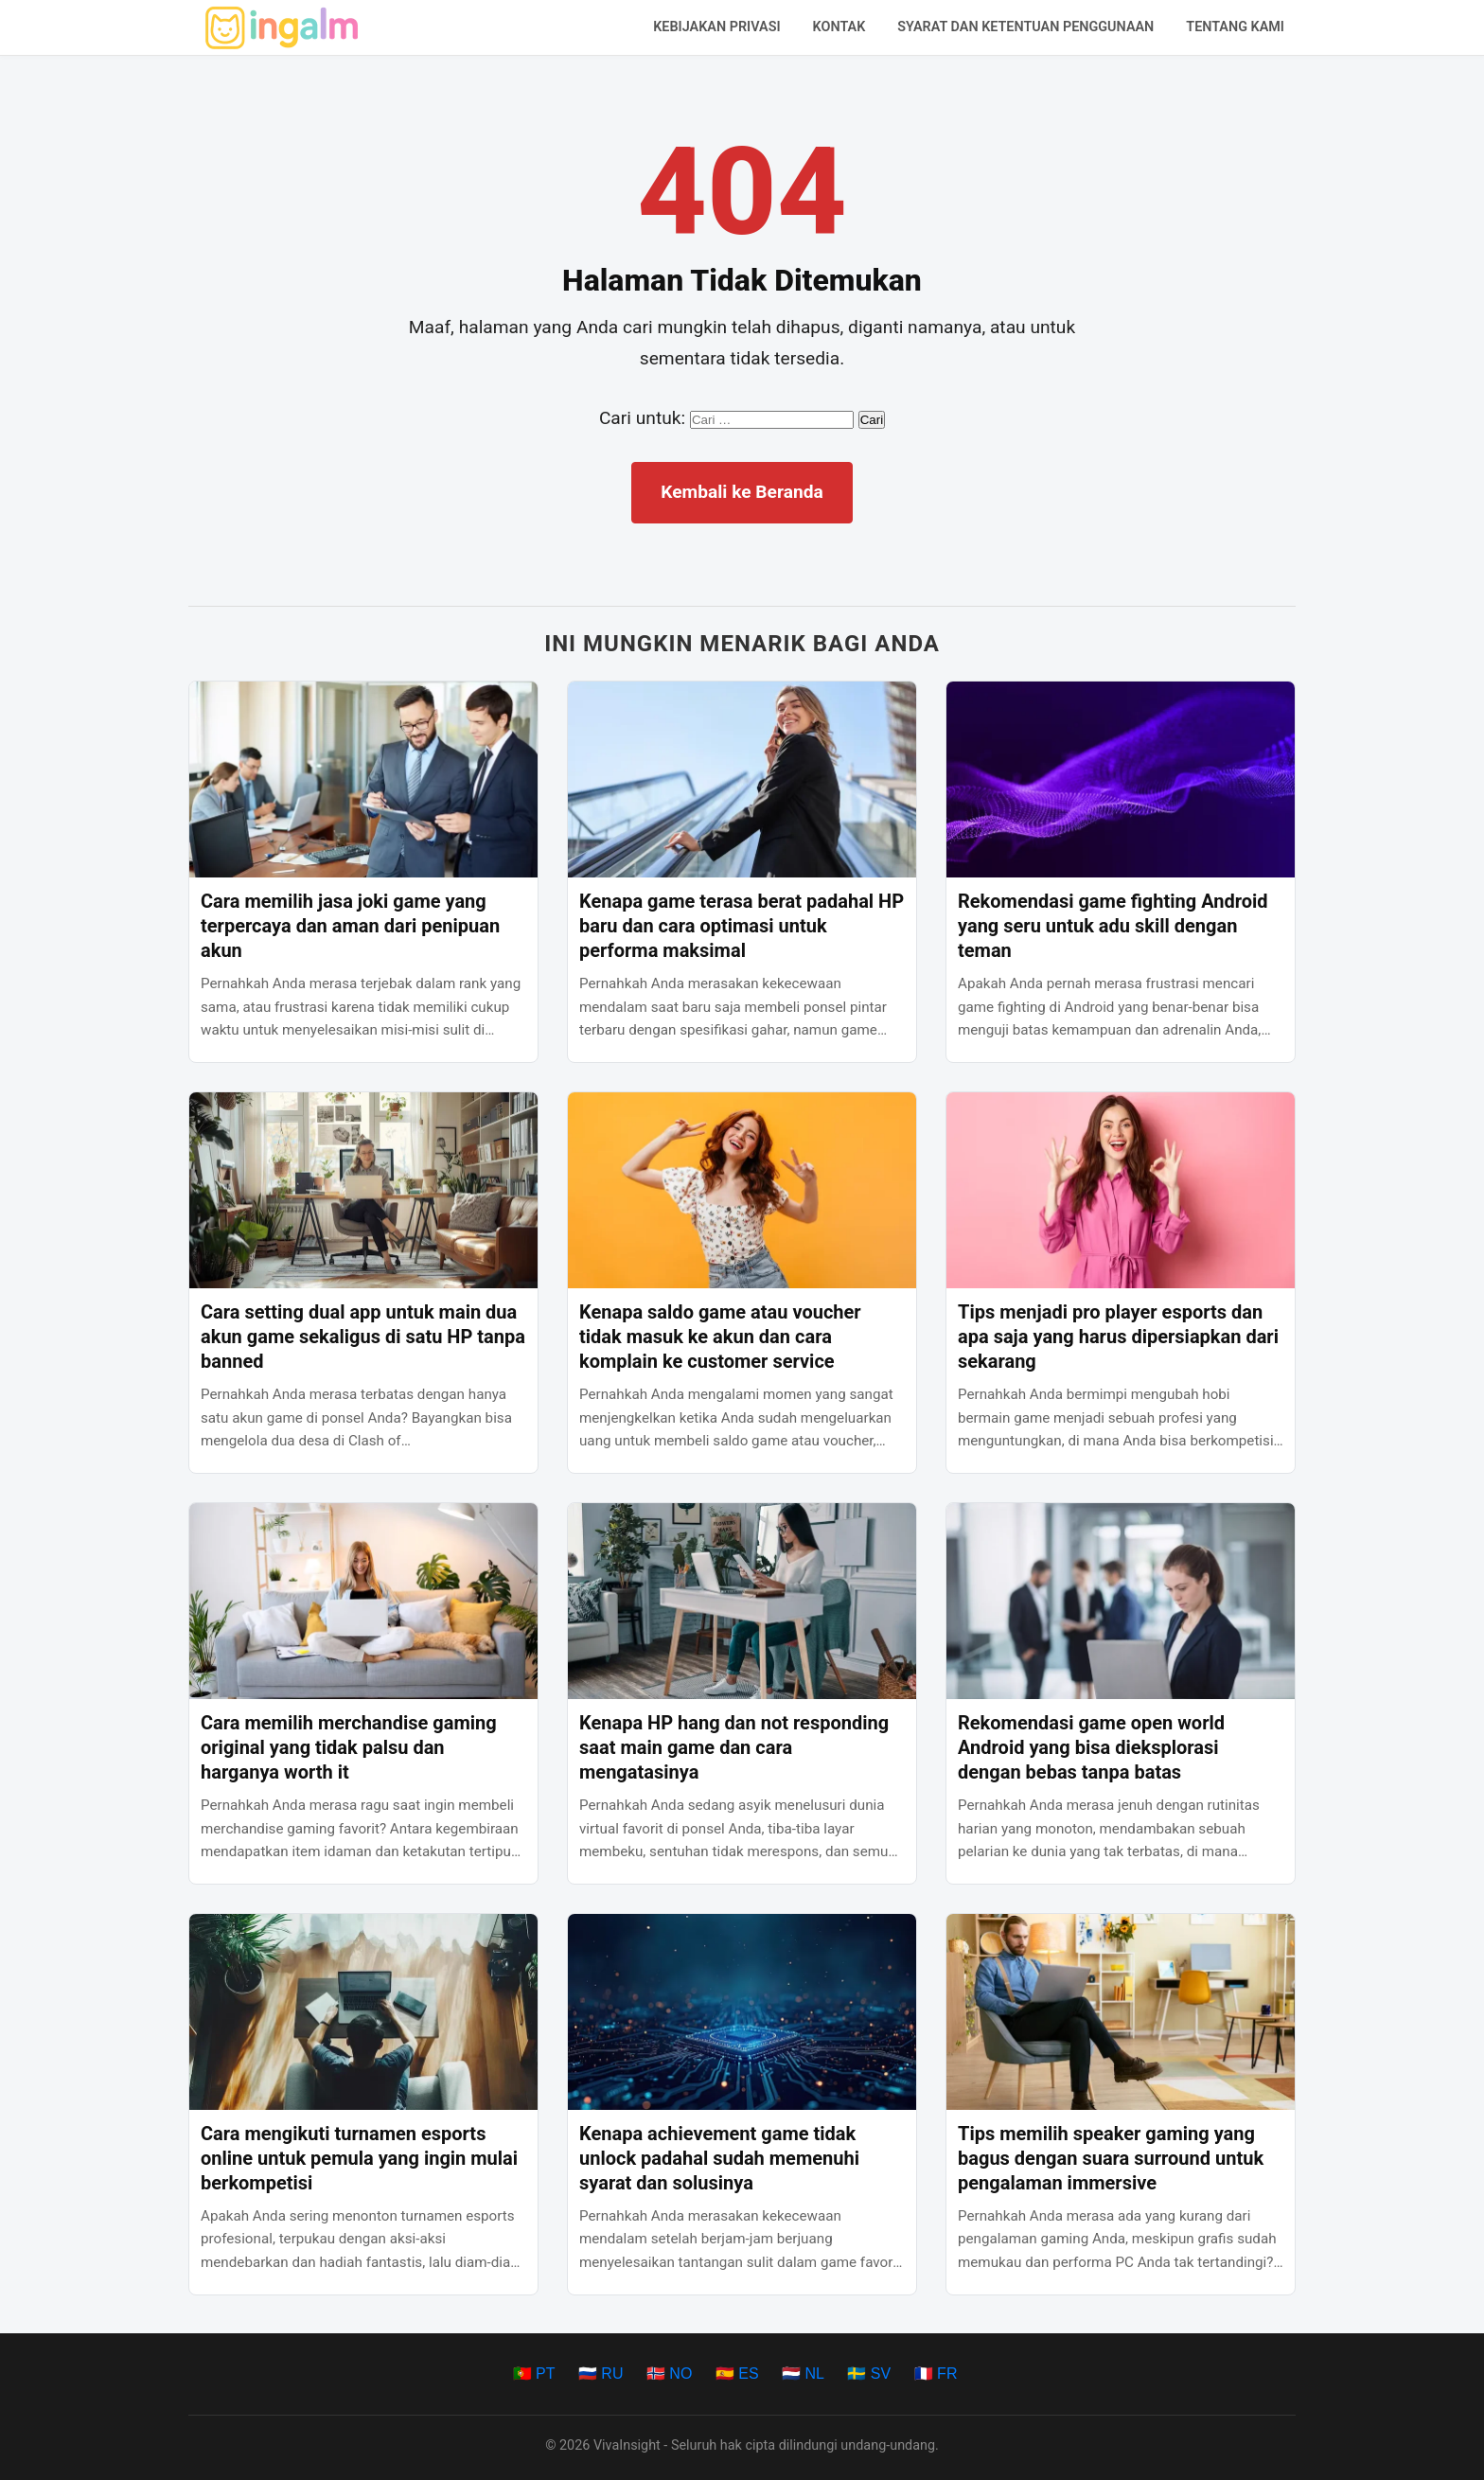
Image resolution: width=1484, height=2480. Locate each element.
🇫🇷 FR (936, 2373)
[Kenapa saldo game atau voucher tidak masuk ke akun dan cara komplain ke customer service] (742, 1190)
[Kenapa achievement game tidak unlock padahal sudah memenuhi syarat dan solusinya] (742, 2012)
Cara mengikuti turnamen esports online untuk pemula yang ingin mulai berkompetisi (359, 2158)
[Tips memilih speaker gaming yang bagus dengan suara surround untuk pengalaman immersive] (1120, 2012)
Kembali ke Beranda (742, 492)
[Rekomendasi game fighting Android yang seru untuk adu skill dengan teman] (1120, 779)
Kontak (839, 27)
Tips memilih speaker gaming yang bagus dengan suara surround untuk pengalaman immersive (1110, 2158)
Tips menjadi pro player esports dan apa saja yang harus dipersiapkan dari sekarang (1118, 1337)
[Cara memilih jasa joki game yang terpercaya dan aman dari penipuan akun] (363, 779)
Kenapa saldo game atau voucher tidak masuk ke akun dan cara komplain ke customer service (720, 1337)
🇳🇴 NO (669, 2373)
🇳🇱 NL (803, 2373)
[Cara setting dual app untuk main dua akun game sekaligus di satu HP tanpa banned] (363, 1190)
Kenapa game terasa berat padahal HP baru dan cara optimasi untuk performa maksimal (741, 926)
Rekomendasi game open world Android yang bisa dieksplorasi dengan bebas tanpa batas (1091, 1747)
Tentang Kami (1235, 27)
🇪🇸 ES (737, 2373)
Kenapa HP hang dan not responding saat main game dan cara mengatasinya (734, 1747)
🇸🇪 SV (869, 2373)
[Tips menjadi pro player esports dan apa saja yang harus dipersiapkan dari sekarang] (1120, 1190)
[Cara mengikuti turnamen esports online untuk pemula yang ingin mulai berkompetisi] (363, 2012)
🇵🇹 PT (534, 2373)
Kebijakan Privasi (716, 27)
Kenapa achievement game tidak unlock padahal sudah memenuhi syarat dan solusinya (719, 2158)
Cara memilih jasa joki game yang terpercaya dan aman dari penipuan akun (350, 926)
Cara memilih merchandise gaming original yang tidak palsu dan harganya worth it (349, 1747)
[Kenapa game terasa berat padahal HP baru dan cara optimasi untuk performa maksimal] (742, 779)
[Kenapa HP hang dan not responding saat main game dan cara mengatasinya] (742, 1601)
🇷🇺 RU (601, 2373)
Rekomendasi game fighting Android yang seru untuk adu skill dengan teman (1113, 926)
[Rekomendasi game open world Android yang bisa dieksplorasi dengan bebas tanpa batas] (1120, 1601)
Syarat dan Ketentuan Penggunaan (1025, 27)
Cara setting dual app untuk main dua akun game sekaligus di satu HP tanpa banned (363, 1337)
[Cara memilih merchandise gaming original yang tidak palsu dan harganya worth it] (363, 1601)
